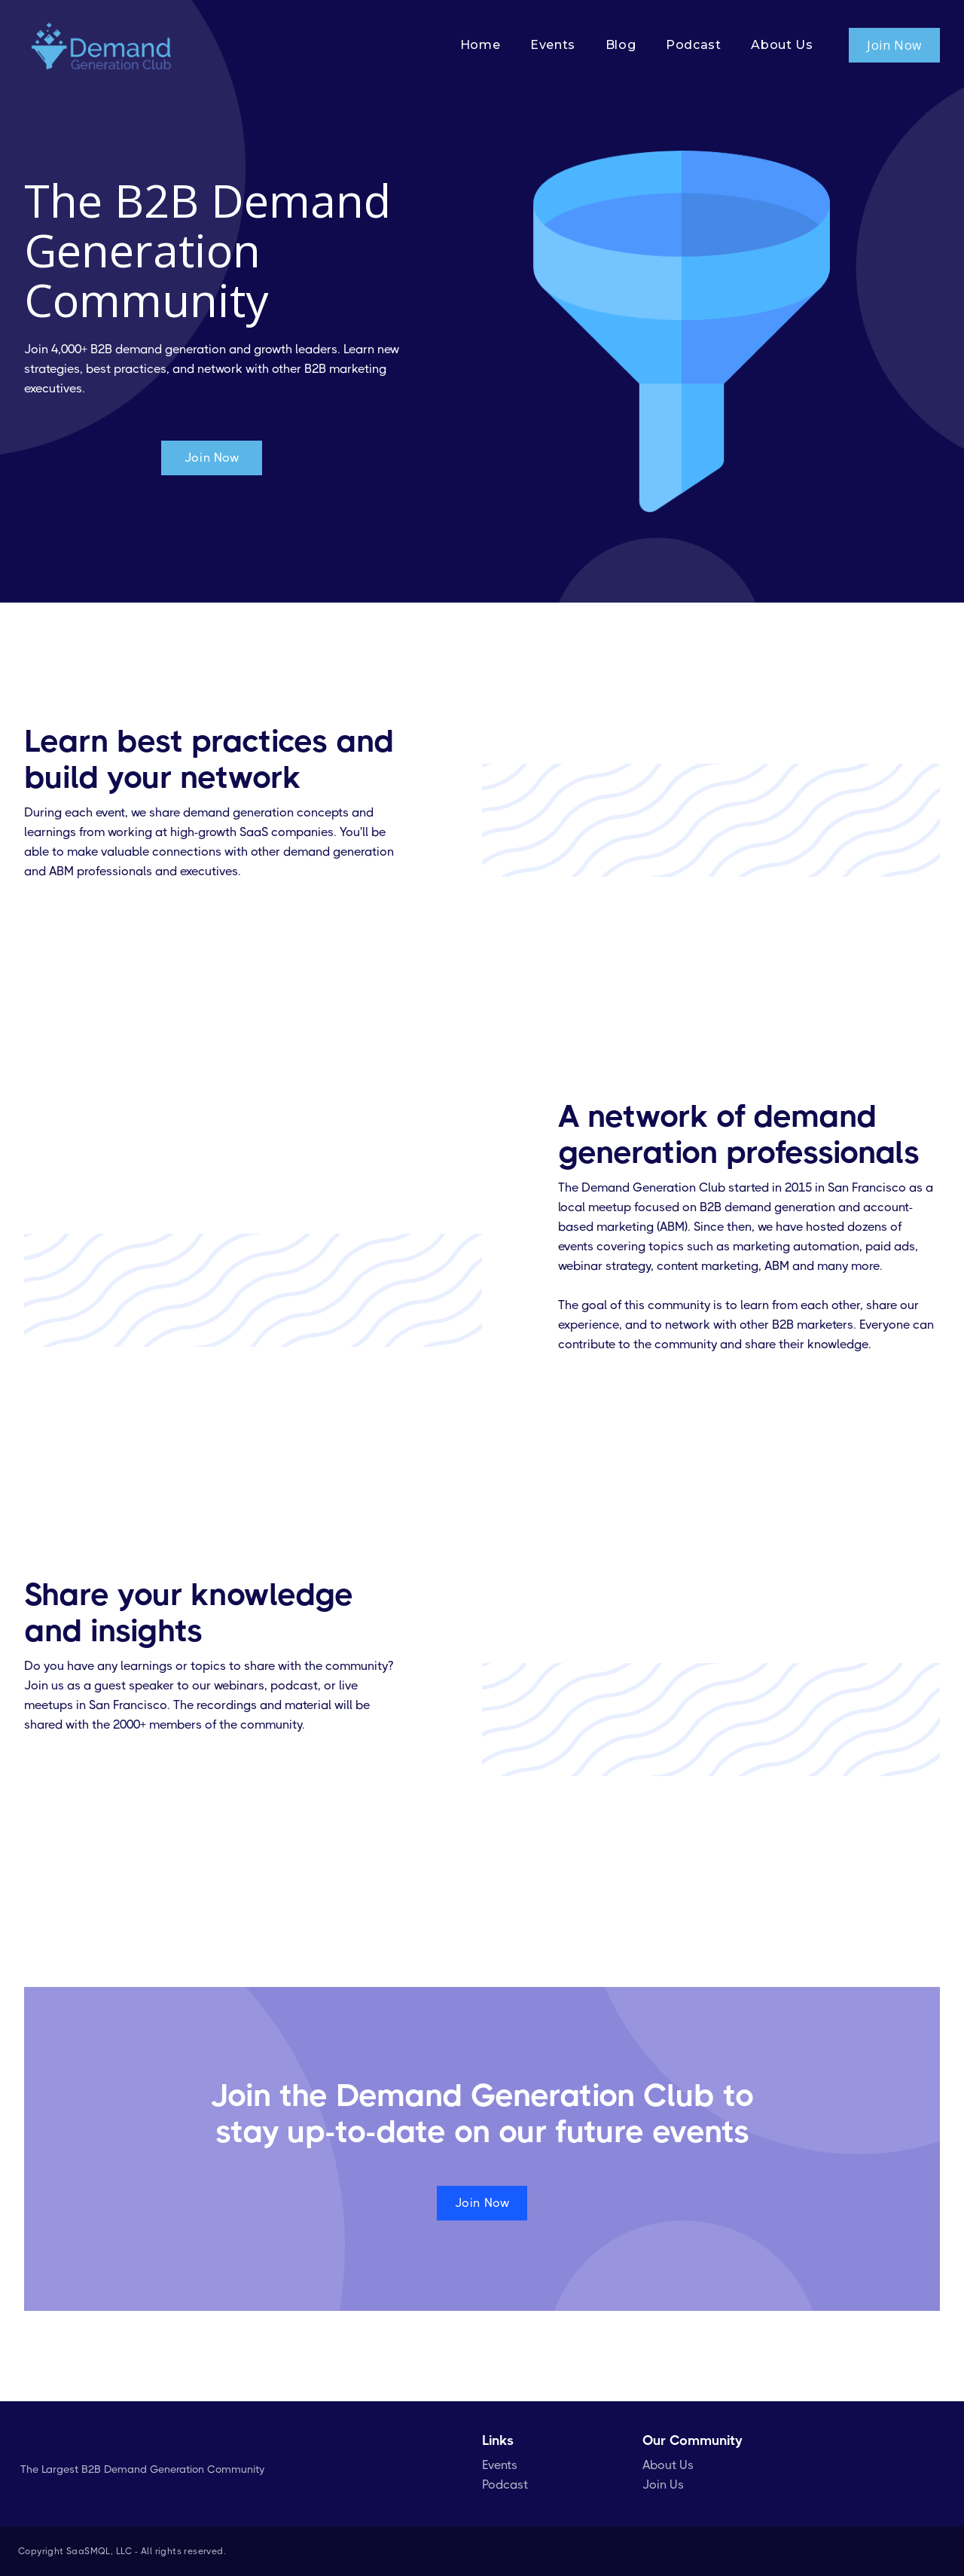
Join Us (663, 2484)
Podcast (505, 2484)
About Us (668, 2465)
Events (499, 2465)
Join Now (894, 45)
